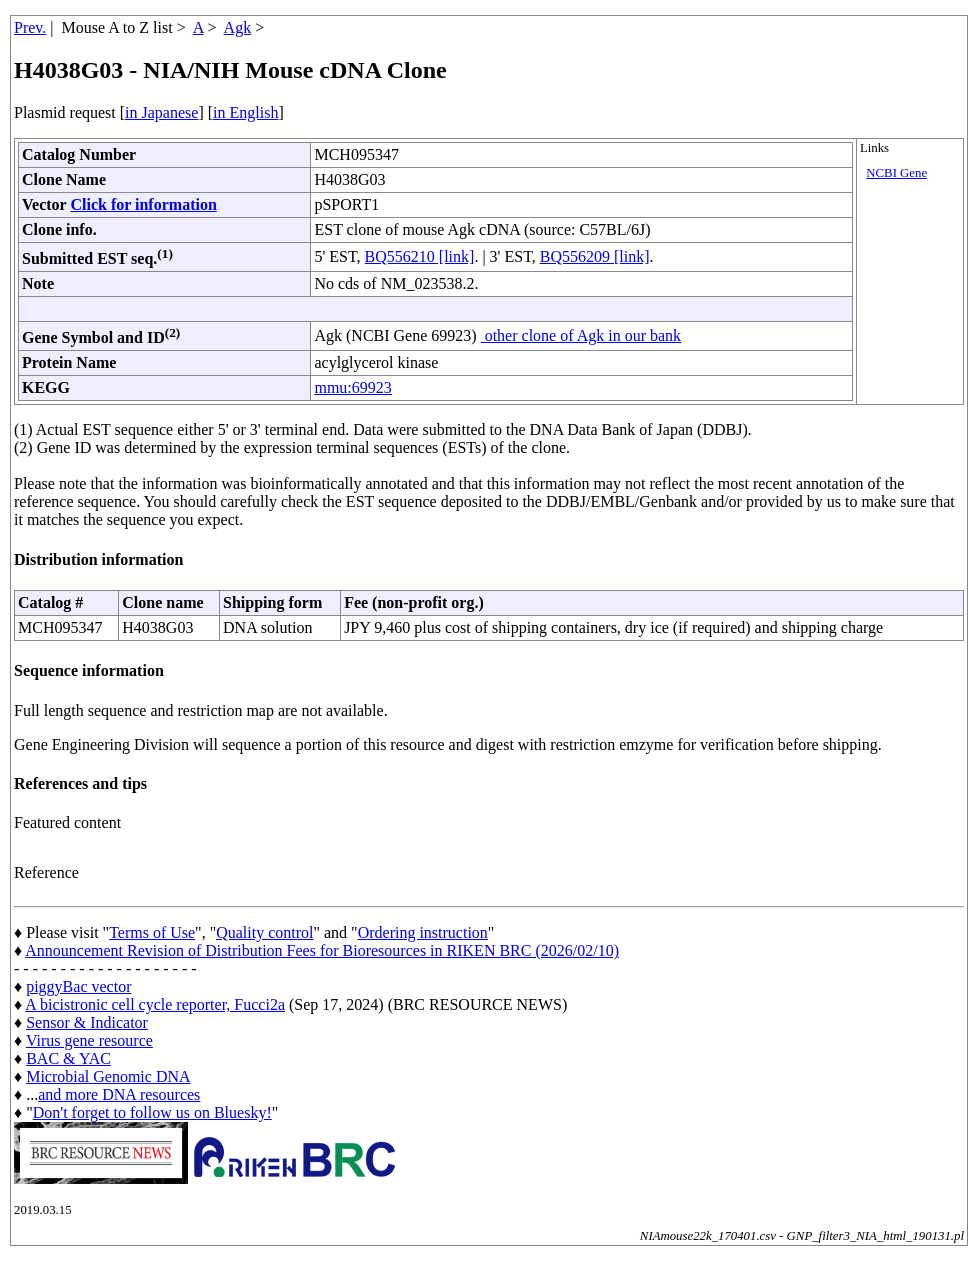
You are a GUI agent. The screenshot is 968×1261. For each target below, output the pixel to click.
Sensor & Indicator (87, 1022)
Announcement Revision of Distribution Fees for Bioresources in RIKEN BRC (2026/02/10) (322, 950)
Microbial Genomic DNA (108, 1076)
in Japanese (161, 112)
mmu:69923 (352, 387)
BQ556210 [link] (420, 256)
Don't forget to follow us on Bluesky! (152, 1112)
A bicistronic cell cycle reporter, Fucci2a (155, 1004)
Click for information (143, 204)
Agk (238, 27)
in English (245, 112)
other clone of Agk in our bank (581, 335)
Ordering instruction (423, 932)
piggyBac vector (78, 986)
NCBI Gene (896, 173)
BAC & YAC (68, 1058)
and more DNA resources (119, 1094)
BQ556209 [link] (595, 256)
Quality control (264, 932)
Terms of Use (152, 932)
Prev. (30, 27)
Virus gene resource (89, 1040)
